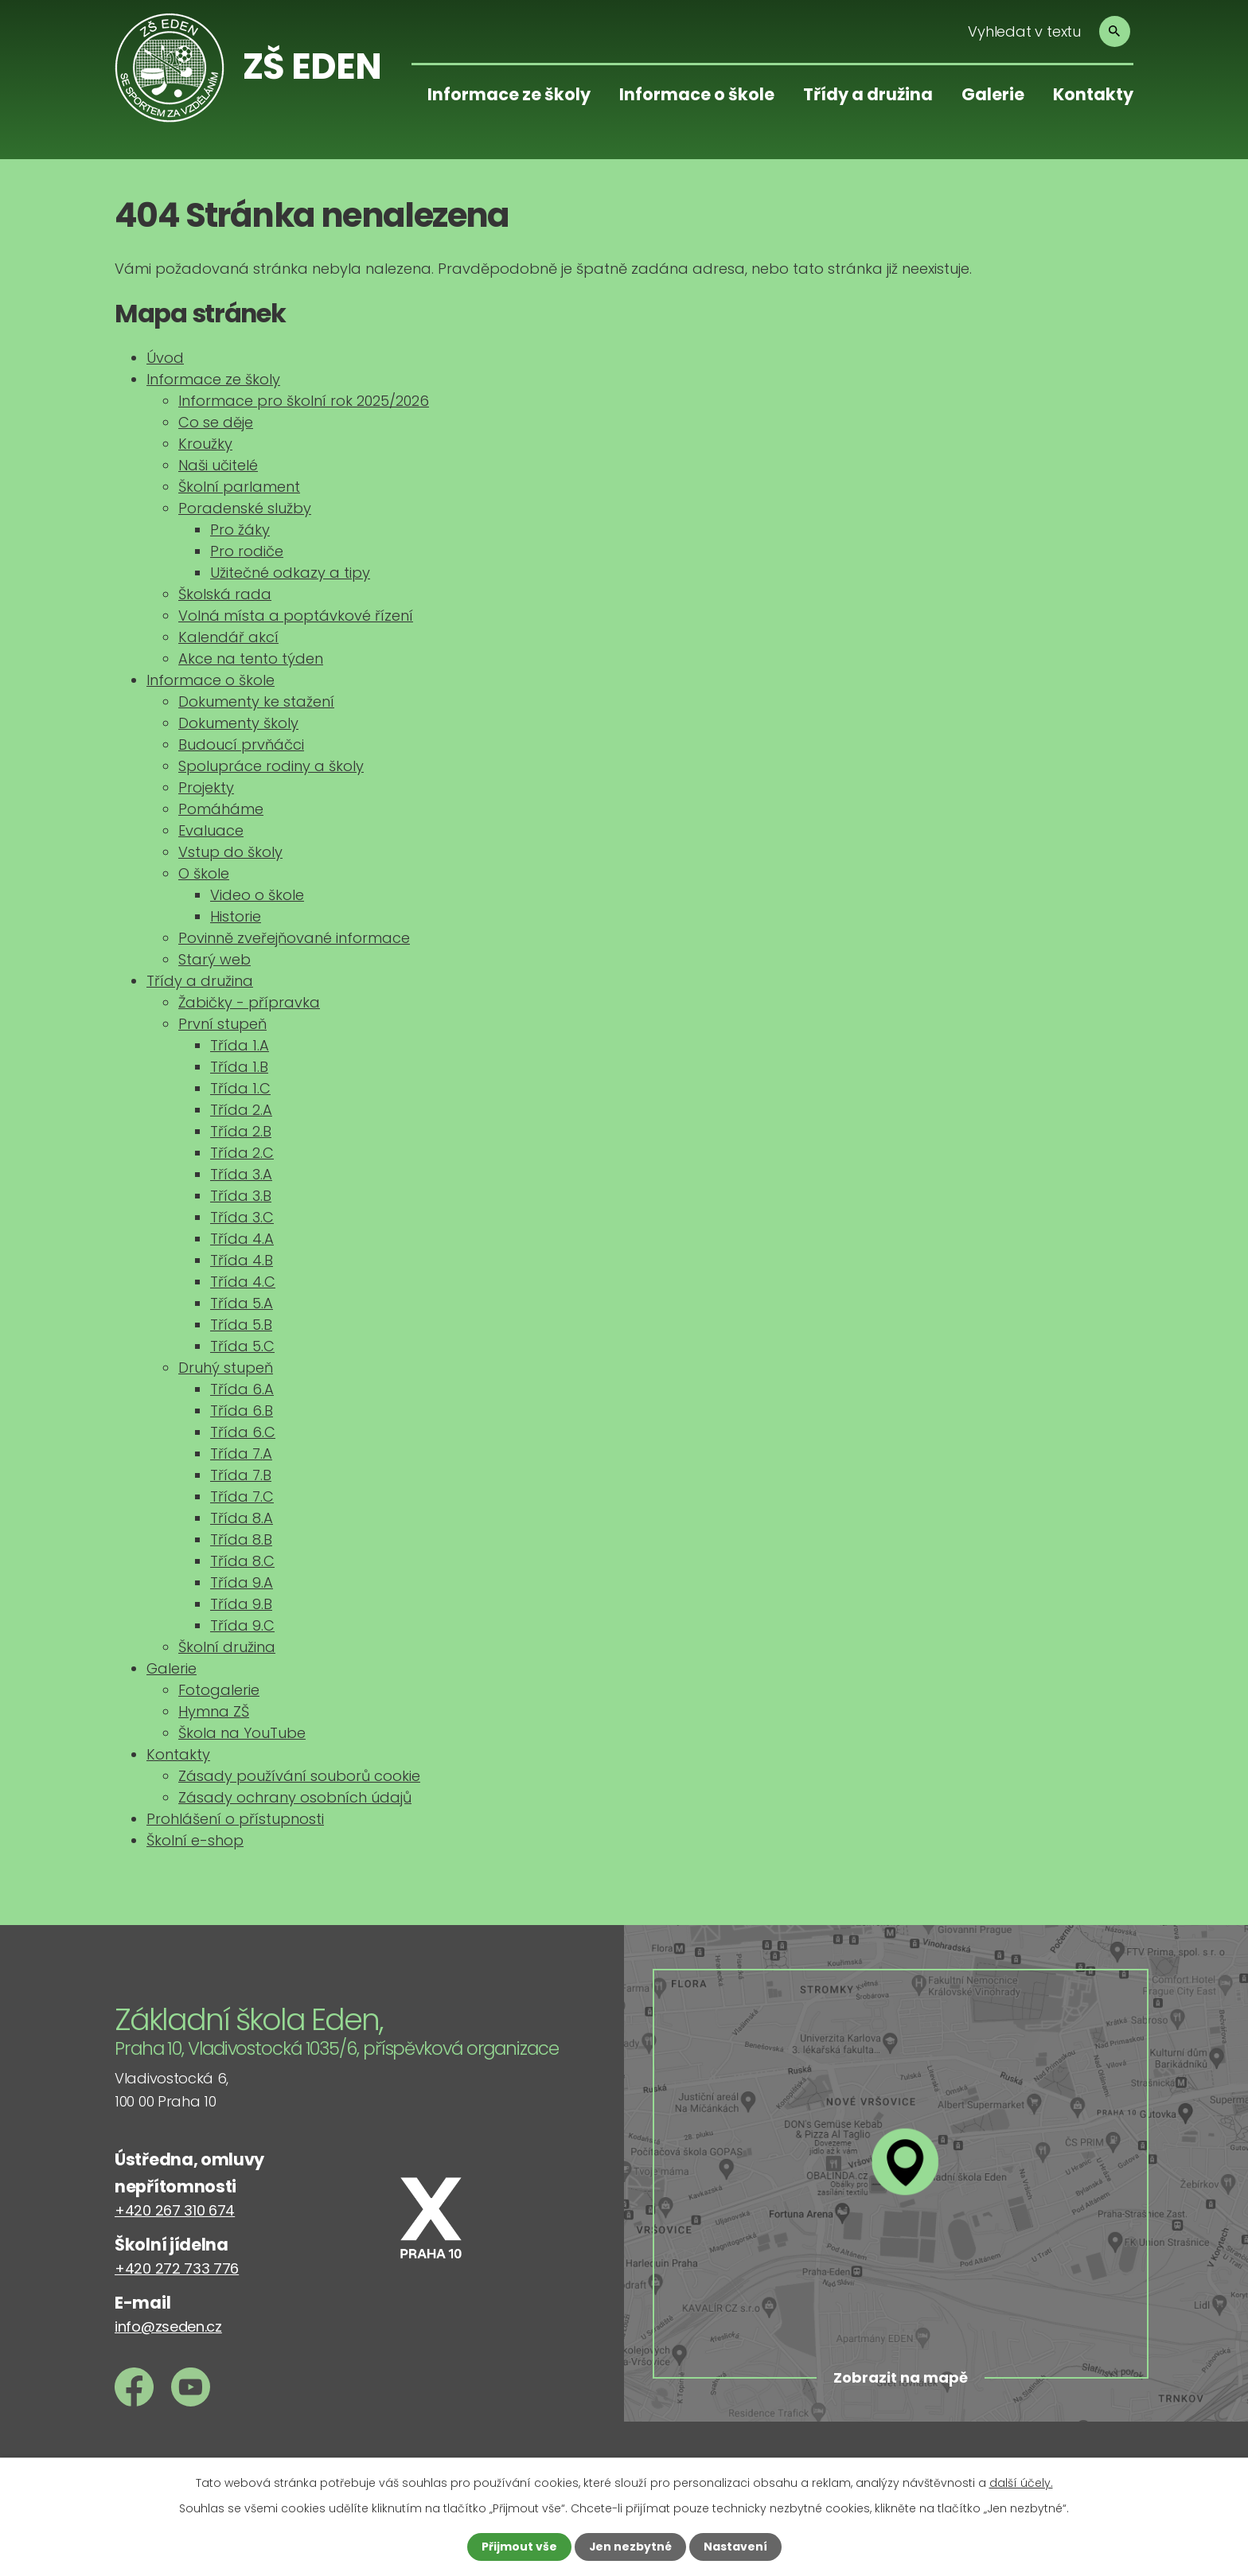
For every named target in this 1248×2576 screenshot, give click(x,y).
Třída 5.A (241, 1303)
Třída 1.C (240, 1088)
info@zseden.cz (168, 2326)
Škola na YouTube (242, 1733)
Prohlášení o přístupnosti (235, 1819)
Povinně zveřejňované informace (294, 938)
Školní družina (226, 1647)
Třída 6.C (242, 1432)
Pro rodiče (246, 551)
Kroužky (205, 444)
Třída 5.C (242, 1346)
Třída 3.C (242, 1217)
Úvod (165, 358)
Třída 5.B (241, 1325)
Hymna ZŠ (213, 1711)
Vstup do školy (230, 852)
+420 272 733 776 (177, 2268)
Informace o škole (696, 94)
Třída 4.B (241, 1260)
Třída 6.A (242, 1389)
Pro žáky (240, 530)
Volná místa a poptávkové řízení (295, 615)
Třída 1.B (239, 1067)
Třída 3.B (240, 1196)
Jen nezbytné (630, 2547)
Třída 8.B (241, 1539)
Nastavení (735, 2547)
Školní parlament (239, 487)
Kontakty (1093, 94)
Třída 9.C (242, 1625)
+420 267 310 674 (175, 2210)
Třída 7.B (240, 1475)
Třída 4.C (242, 1282)
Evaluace (211, 830)
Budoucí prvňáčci (241, 744)
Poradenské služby (244, 508)
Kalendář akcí (228, 637)
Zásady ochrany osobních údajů (294, 1797)
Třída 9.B (241, 1604)
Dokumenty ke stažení (256, 701)
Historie (235, 916)
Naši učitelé (218, 465)
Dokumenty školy (238, 723)
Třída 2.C (242, 1153)
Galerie (992, 94)
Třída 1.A (239, 1045)
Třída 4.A (242, 1239)
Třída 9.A (241, 1582)
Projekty (206, 787)
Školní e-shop (195, 1840)
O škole (203, 873)
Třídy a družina (868, 94)
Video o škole (257, 895)
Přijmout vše (518, 2547)
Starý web (214, 959)
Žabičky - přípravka (249, 1002)
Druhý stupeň (225, 1368)
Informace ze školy (509, 94)
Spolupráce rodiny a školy (271, 766)
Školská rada (224, 594)
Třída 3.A (241, 1174)
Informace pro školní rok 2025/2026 (303, 401)
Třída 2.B (240, 1131)
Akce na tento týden (250, 658)
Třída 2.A (241, 1110)
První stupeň (222, 1024)
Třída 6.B (241, 1411)
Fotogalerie (218, 1690)
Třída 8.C (242, 1561)
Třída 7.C (242, 1496)
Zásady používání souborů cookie (299, 1776)
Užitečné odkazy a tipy (290, 573)
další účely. (1021, 2483)
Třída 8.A (241, 1518)
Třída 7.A (241, 1453)
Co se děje (215, 422)
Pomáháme (220, 809)
